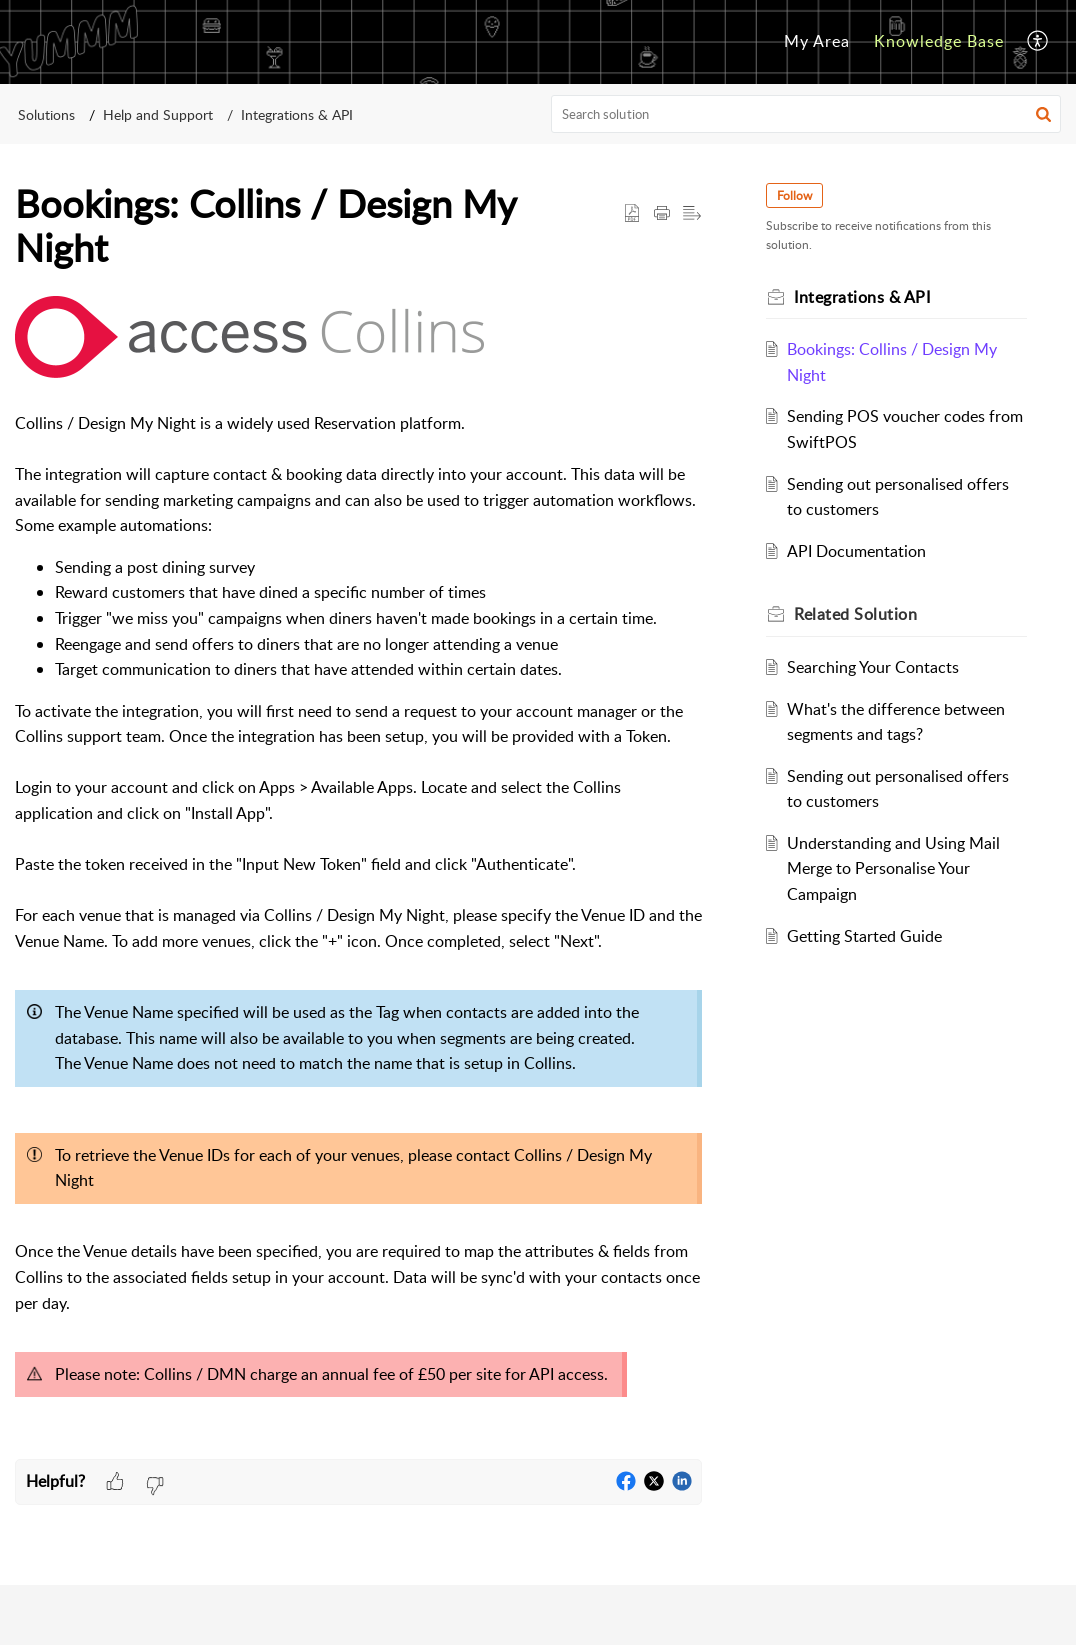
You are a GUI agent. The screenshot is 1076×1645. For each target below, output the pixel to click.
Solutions (46, 114)
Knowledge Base (939, 41)
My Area (817, 41)
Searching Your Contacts (873, 667)
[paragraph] (358, 877)
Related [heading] (855, 614)
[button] (1038, 42)
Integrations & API (297, 114)
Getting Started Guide (864, 936)
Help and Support (158, 114)
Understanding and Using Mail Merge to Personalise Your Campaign (893, 868)
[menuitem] (817, 42)
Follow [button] (794, 195)
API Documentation (856, 551)
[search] (806, 114)
